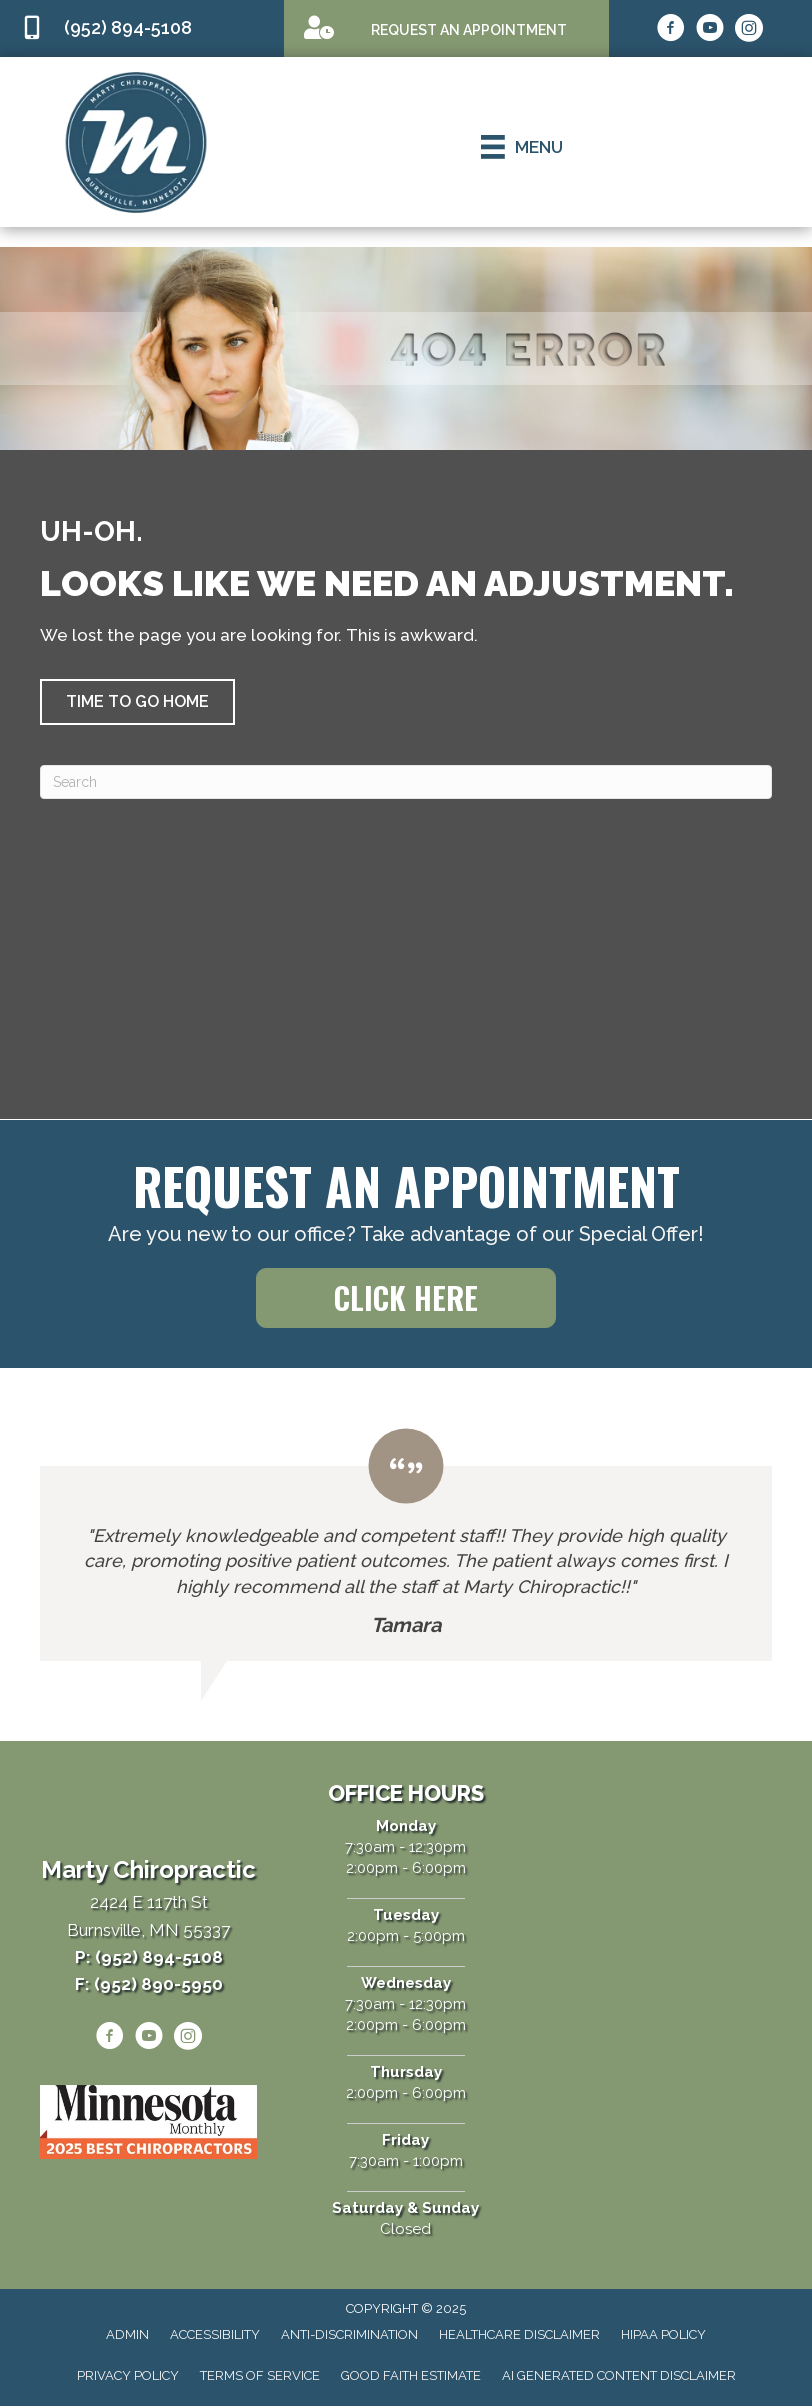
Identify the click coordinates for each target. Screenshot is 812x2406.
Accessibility (215, 2334)
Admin (127, 2334)
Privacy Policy (128, 2375)
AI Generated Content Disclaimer (619, 2375)
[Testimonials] (406, 1544)
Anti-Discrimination (349, 2334)
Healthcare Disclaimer (519, 2334)
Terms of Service (260, 2375)
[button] (137, 702)
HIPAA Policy (663, 2334)
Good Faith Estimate (411, 2375)
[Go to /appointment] (446, 27)
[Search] (406, 782)
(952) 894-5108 (128, 27)
